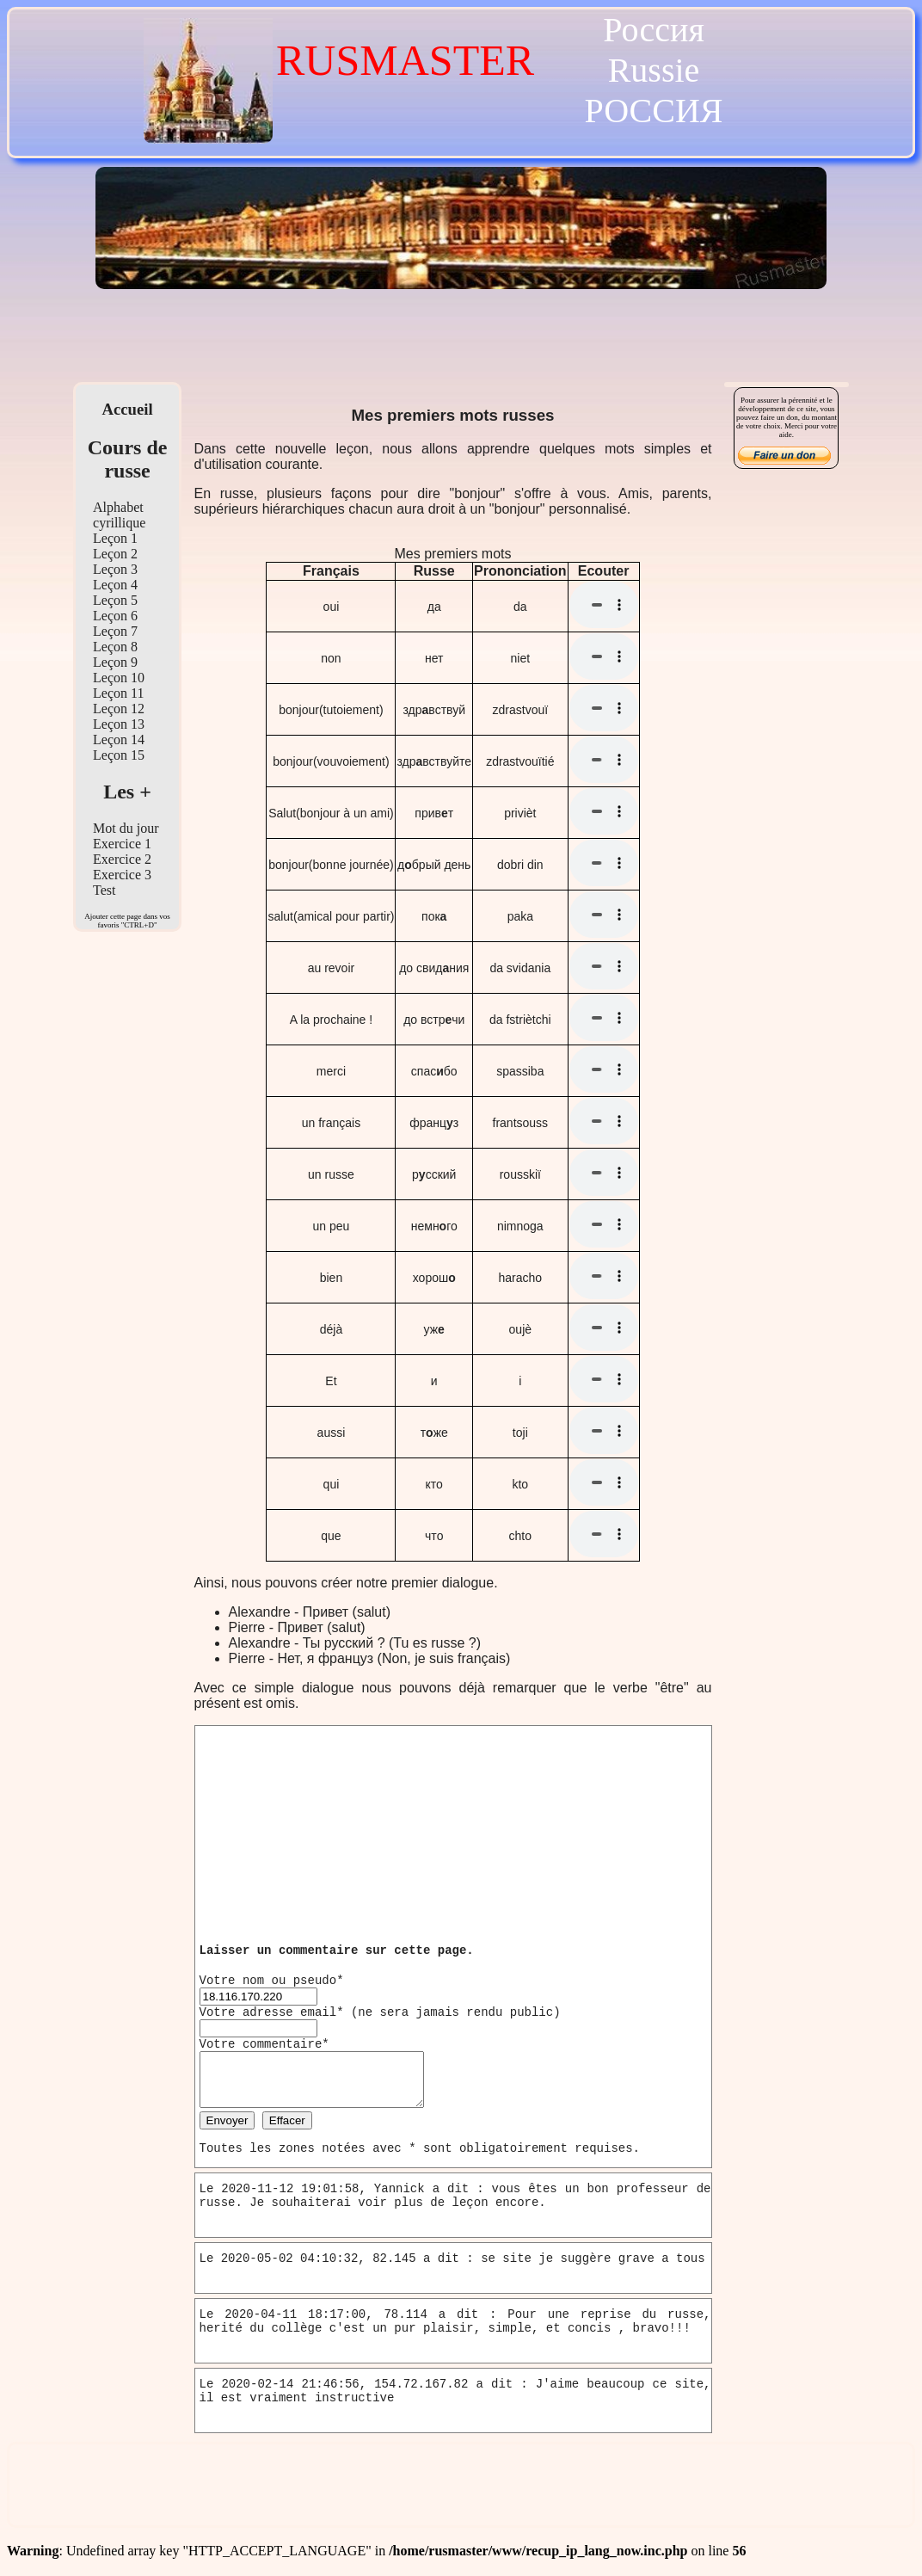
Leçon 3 (115, 569)
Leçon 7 (115, 631)
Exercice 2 (122, 859)
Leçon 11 (118, 693)
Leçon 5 (115, 600)
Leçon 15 (118, 755)
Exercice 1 (122, 843)
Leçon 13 (118, 724)
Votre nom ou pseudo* (272, 1980)
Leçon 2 (115, 553)
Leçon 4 (115, 584)
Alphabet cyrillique (119, 515)
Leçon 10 (118, 677)
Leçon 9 (115, 662)
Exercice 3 (122, 874)
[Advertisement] (461, 340)
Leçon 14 (118, 739)
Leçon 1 (115, 538)
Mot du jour (125, 828)
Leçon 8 (115, 646)
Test (104, 890)
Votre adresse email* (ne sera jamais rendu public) (380, 2012)
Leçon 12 (118, 708)
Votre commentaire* (264, 2044)
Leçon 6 (115, 615)
